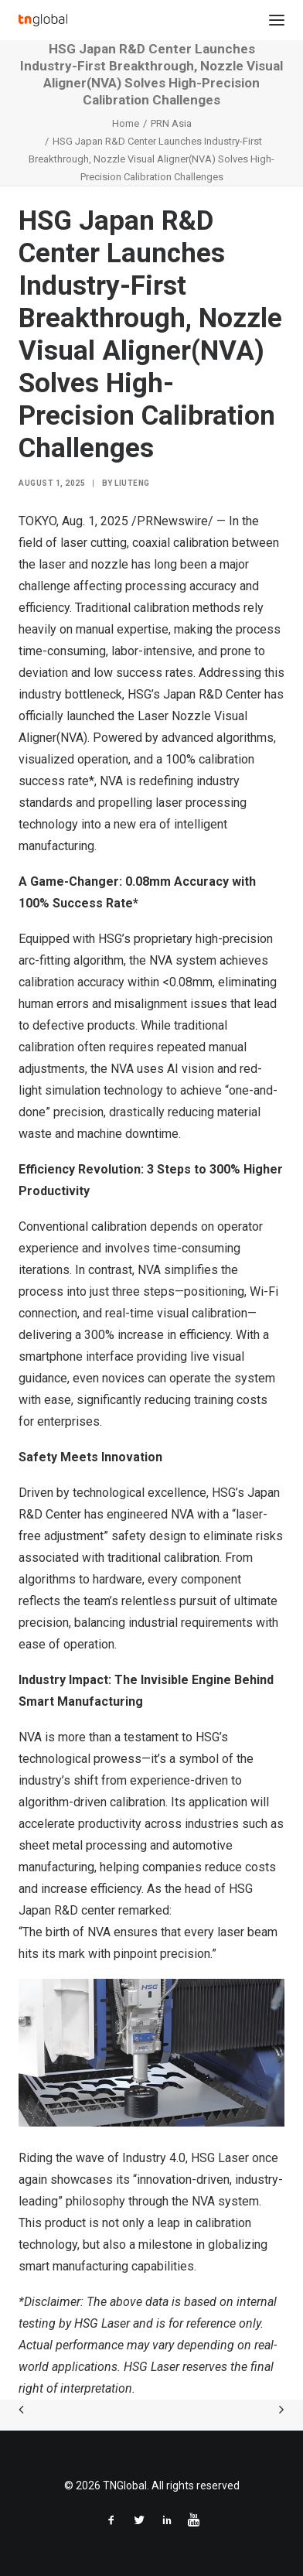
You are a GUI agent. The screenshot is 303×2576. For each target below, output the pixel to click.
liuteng (132, 483)
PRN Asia (171, 123)
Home (125, 123)
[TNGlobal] (43, 20)
